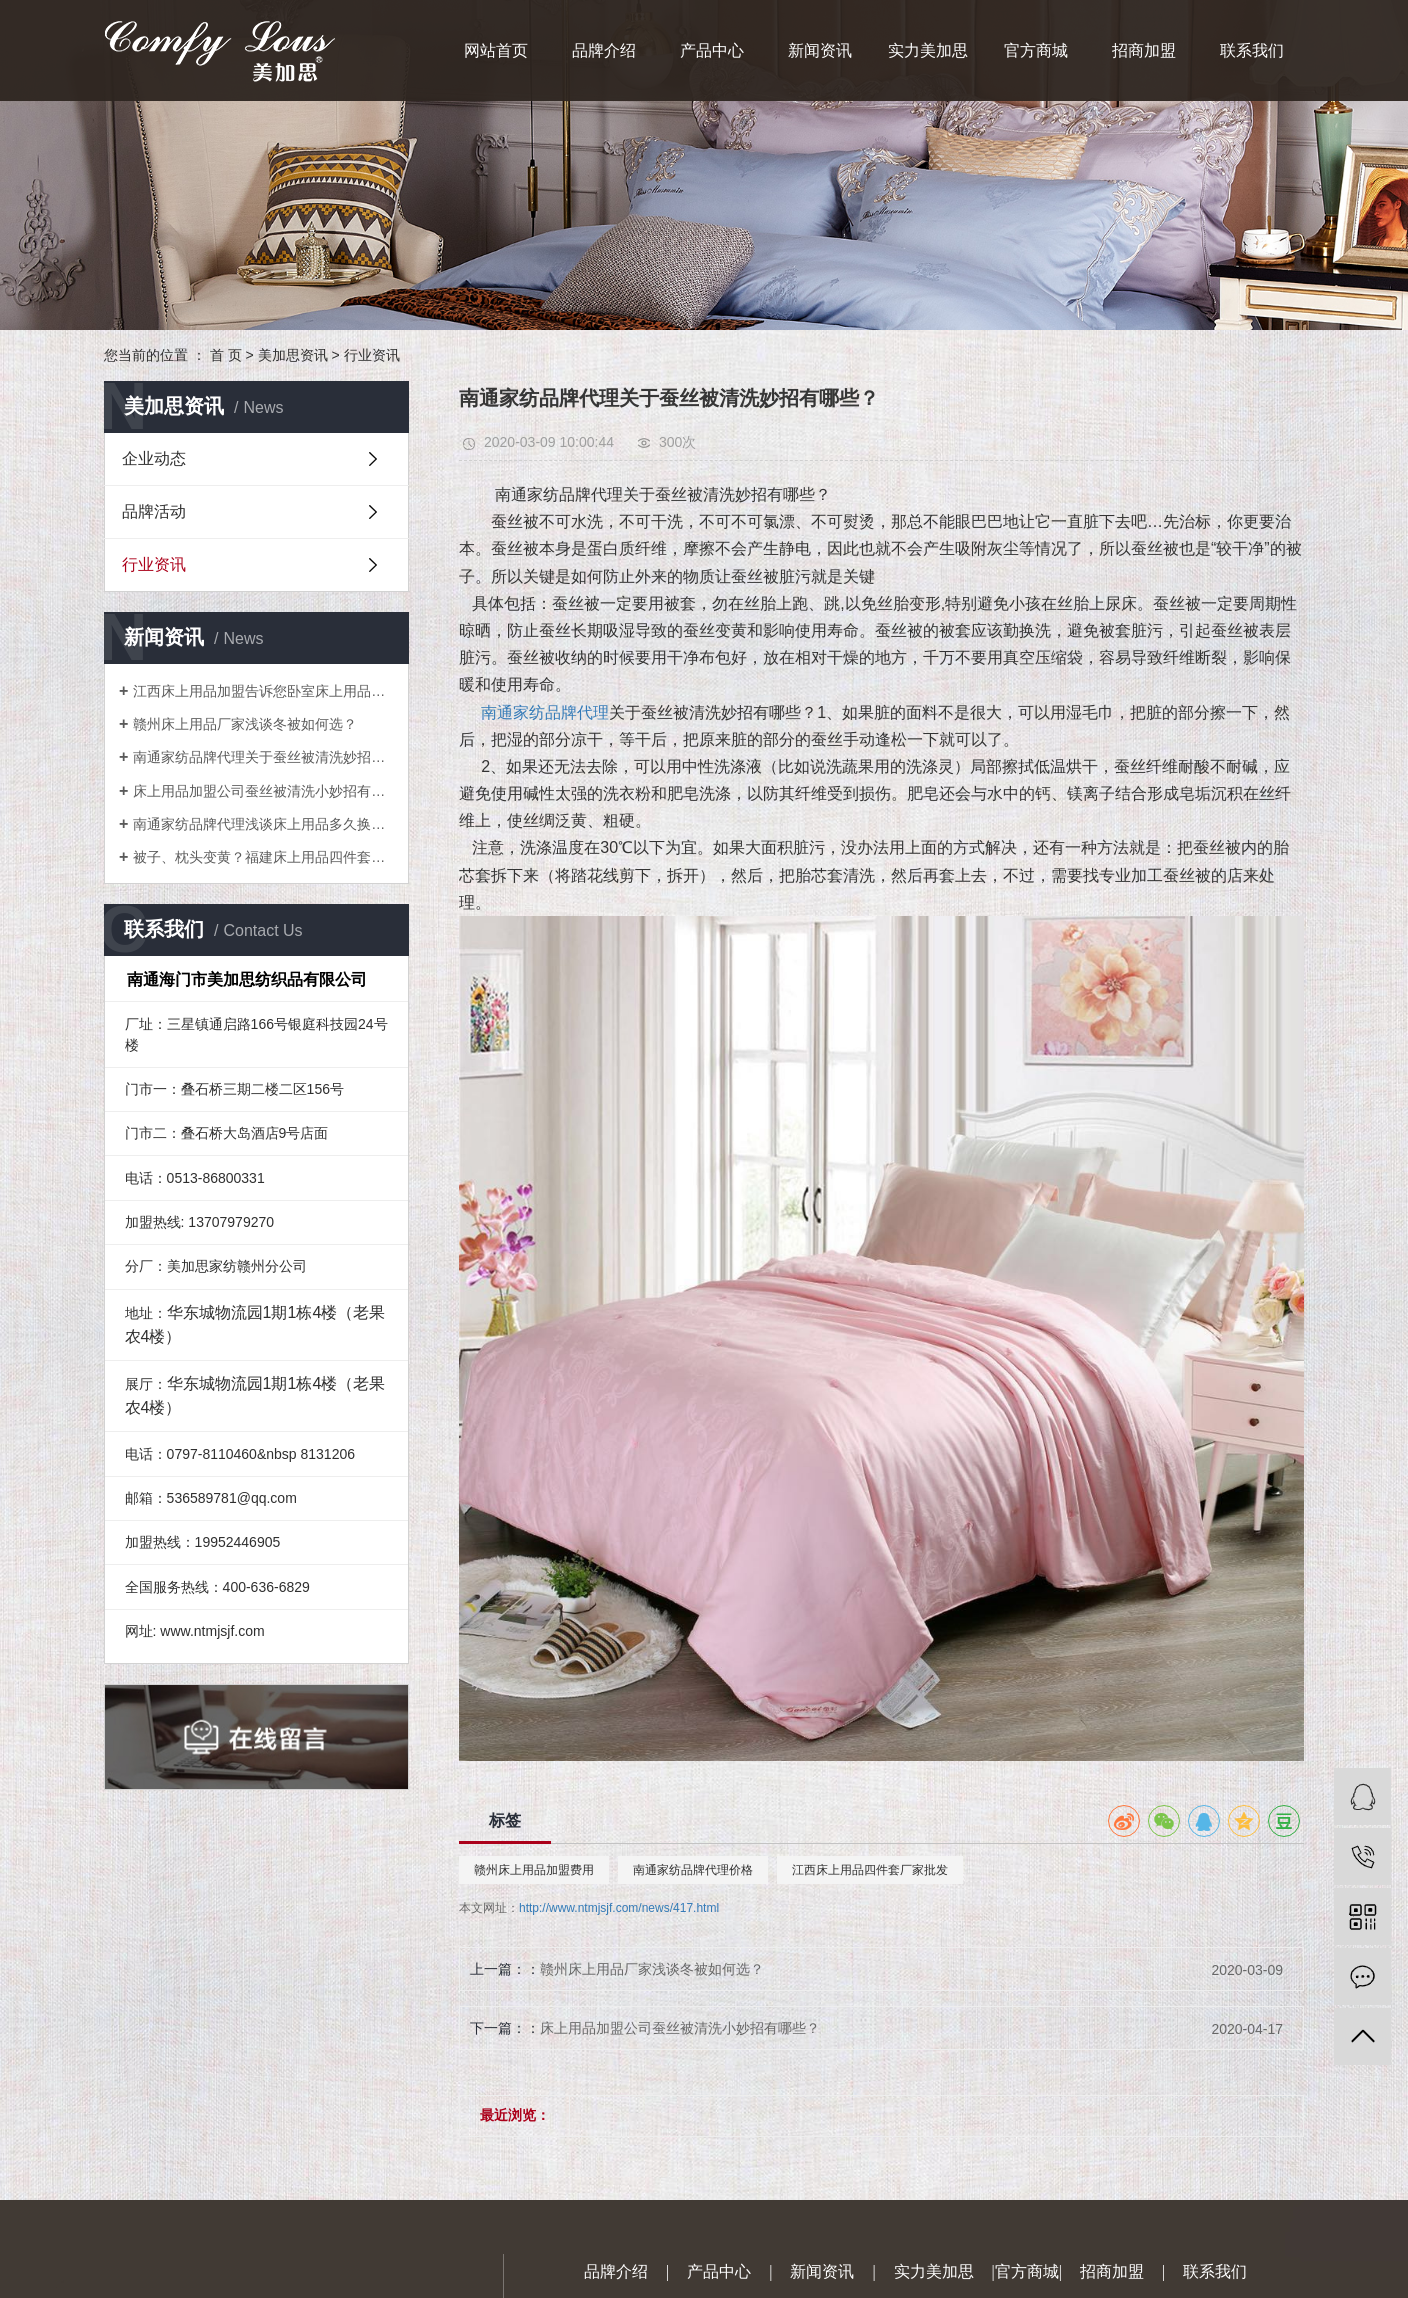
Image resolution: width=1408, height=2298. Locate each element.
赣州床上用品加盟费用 (534, 1870)
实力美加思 (928, 50)
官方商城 (1036, 50)
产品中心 (712, 50)
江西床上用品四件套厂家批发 (870, 1870)
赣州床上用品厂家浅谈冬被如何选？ (245, 724)
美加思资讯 (293, 355)
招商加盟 (1144, 50)
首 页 (226, 355)
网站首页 (496, 50)
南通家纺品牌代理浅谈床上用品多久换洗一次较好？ (263, 824)
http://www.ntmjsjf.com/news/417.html (619, 1908)
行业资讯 (372, 355)
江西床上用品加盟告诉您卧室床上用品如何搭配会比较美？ (263, 691)
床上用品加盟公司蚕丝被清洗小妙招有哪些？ (263, 791)
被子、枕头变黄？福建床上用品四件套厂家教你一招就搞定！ (263, 857)
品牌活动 (154, 511)
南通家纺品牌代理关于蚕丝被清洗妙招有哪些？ (263, 757)
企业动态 (154, 458)
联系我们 (1252, 50)
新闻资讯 (820, 50)
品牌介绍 (604, 50)
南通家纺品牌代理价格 (693, 1870)
